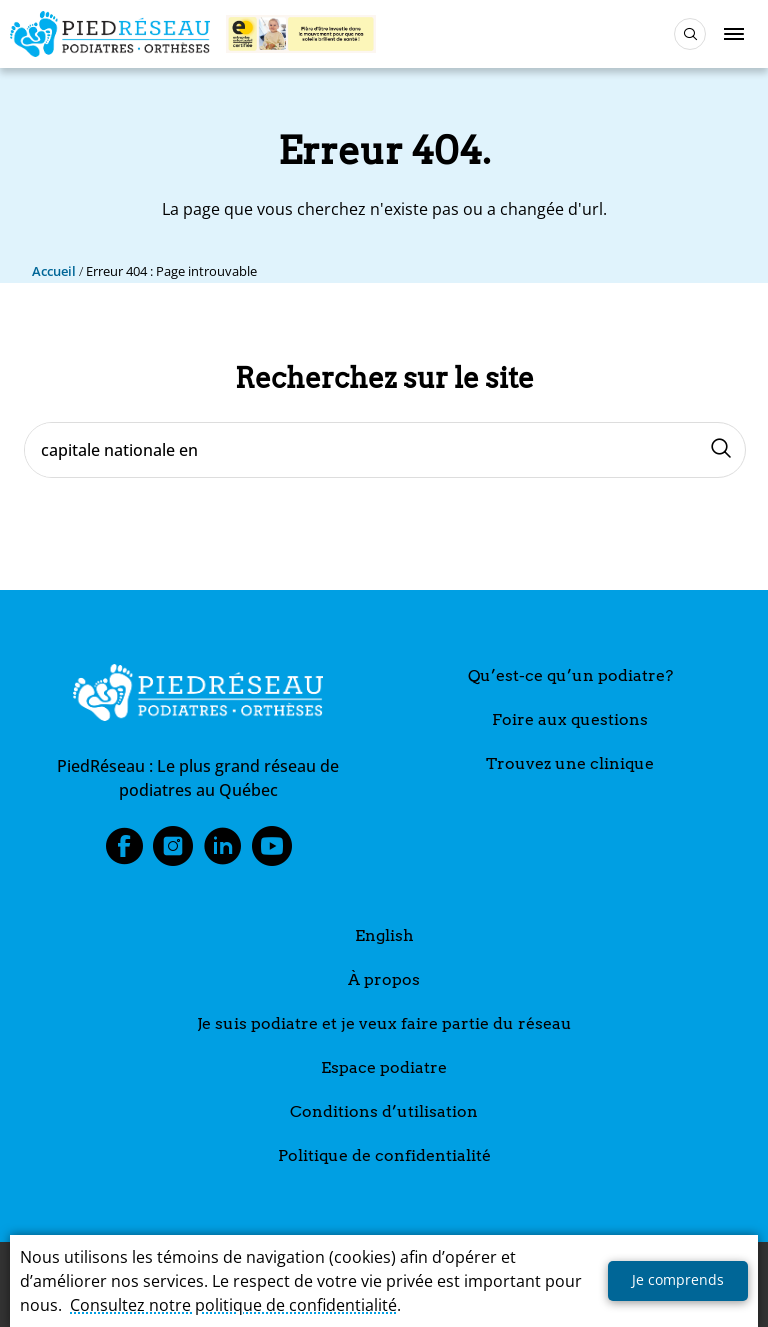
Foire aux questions (570, 719)
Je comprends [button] (678, 1279)
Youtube (272, 852)
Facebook (124, 852)
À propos (384, 979)
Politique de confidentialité (384, 1155)
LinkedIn (223, 852)
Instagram (173, 852)
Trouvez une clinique (570, 763)
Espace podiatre (384, 1067)
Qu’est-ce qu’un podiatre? (570, 675)
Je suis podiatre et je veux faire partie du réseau (384, 1023)
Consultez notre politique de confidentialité (233, 1305)
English (384, 935)
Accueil (54, 271)
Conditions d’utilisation (384, 1111)
